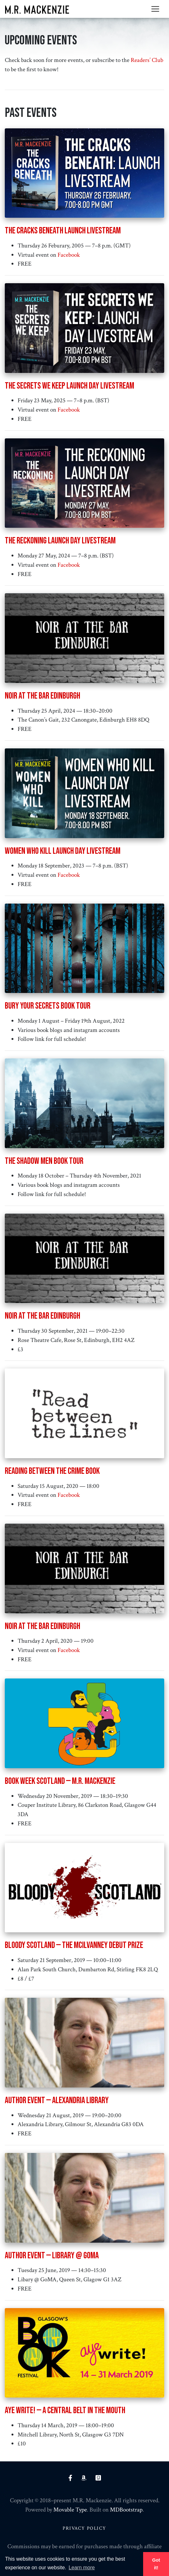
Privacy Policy (84, 2528)
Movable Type (70, 2510)
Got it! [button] (156, 2563)
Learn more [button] (82, 2567)
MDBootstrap (126, 2510)
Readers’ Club (147, 60)
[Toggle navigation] (155, 9)
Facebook (69, 255)
